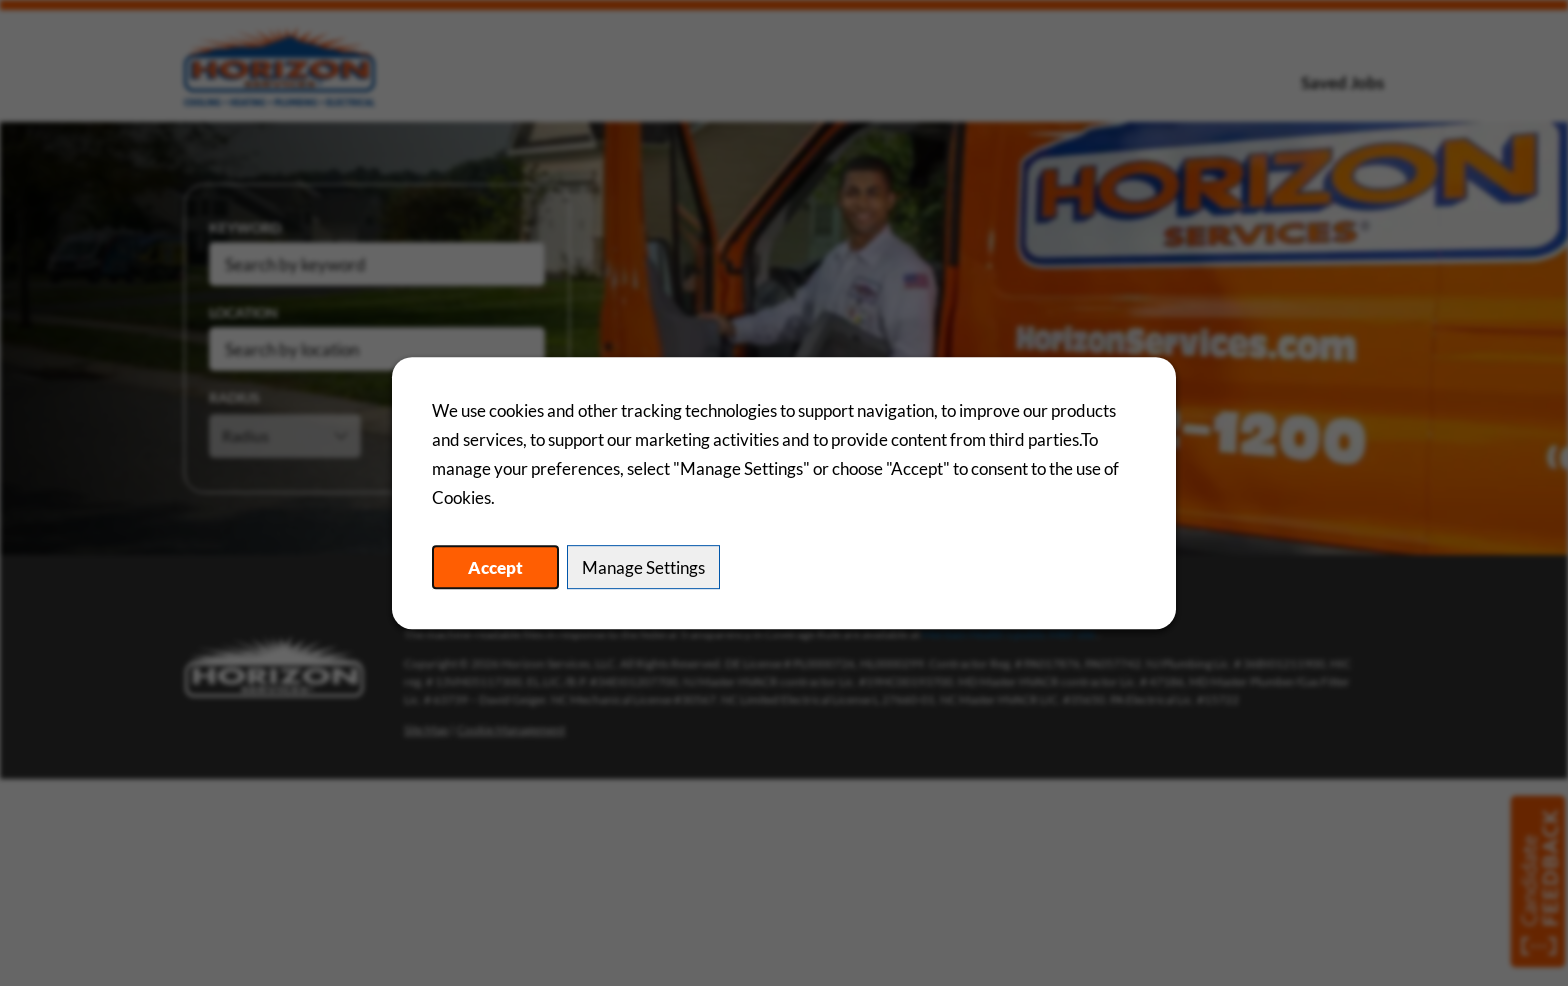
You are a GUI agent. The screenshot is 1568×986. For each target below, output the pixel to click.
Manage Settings (643, 567)
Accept (495, 567)
